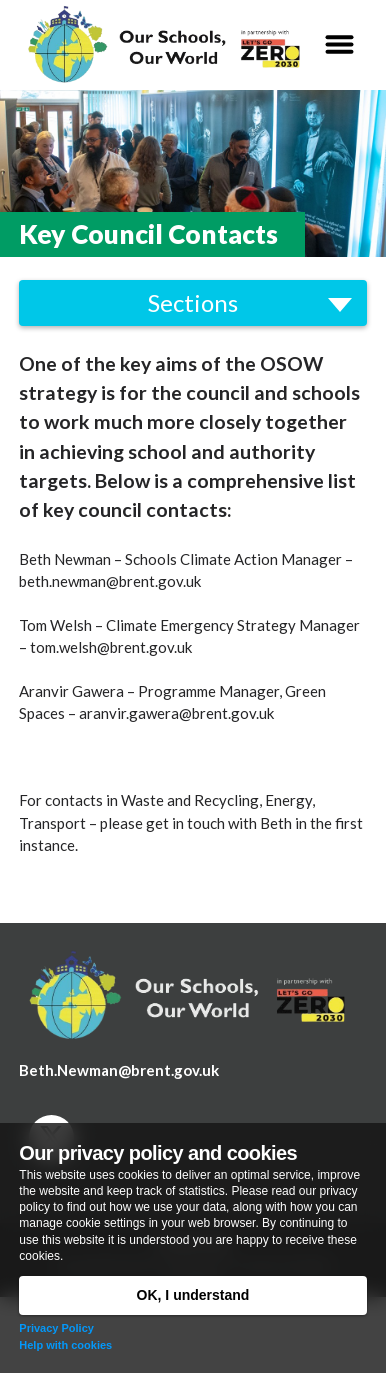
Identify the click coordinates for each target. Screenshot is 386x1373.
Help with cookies (65, 1345)
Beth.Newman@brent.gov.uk (119, 1070)
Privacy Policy (56, 1328)
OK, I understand (193, 1295)
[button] (339, 45)
